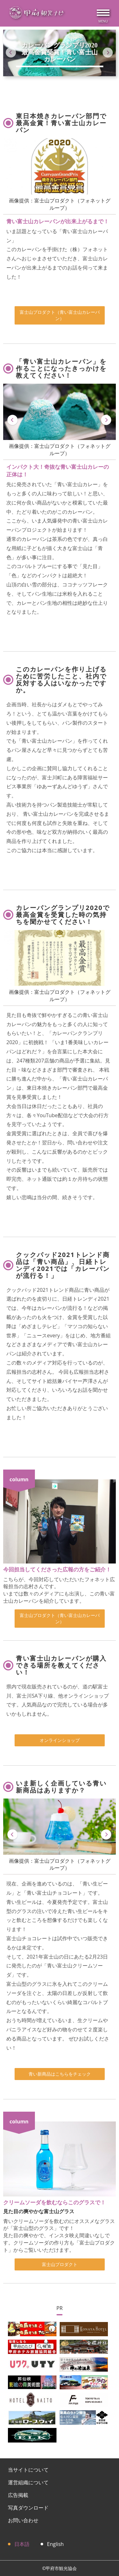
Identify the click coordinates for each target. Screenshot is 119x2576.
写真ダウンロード (28, 2507)
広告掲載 (18, 2495)
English (55, 2544)
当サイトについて (28, 2469)
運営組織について (28, 2482)
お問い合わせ (23, 2520)
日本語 (22, 2544)
